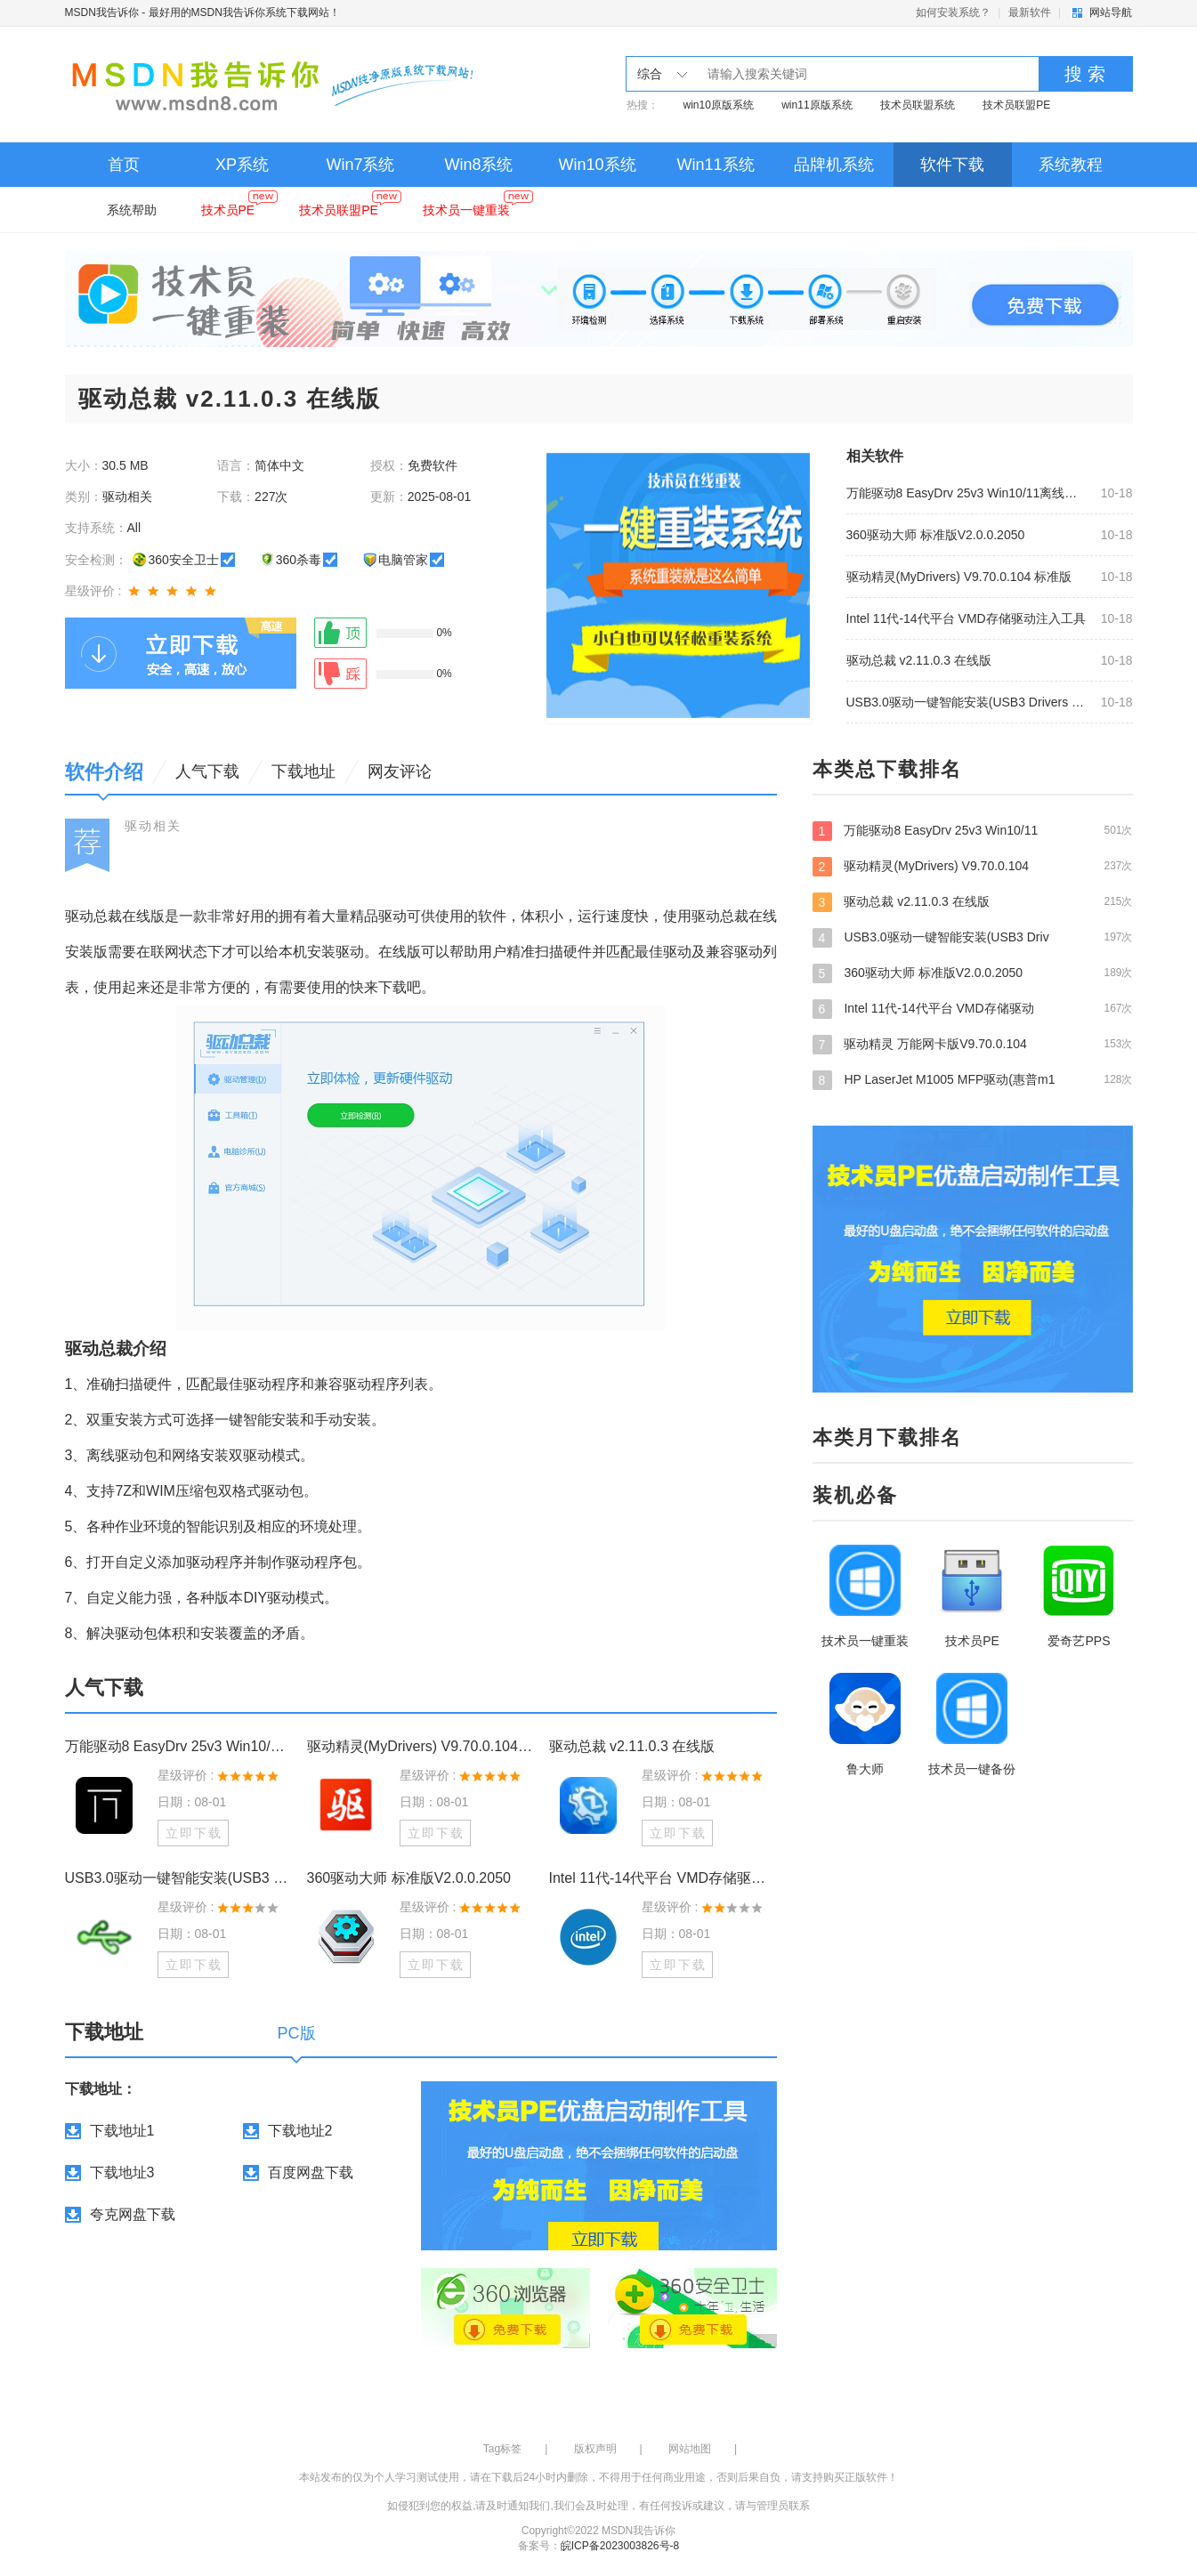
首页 (124, 165)
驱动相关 (153, 826)
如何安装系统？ (953, 12)
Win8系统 (478, 165)
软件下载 (952, 165)
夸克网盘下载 (132, 2214)
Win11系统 (715, 165)
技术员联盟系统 (917, 105)
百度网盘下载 (310, 2172)
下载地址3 (122, 2172)
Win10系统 (596, 165)
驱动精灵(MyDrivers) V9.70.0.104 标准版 (959, 576)
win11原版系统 (816, 105)
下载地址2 (300, 2130)
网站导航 (1110, 12)
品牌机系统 (834, 165)
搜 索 (1084, 74)
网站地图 (689, 2449)
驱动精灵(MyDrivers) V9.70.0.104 (973, 865)
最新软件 (1029, 12)
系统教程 (1071, 165)
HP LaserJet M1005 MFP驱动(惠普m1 (973, 1079)
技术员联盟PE (1016, 105)
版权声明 (595, 2449)
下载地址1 (122, 2130)
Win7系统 (360, 165)
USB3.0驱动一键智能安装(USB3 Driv (973, 937)
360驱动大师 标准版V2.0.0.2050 (935, 535)
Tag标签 (502, 2449)
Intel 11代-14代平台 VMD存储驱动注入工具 (966, 618)
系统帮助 (132, 210)
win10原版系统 (718, 105)
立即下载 (194, 1833)
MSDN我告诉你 (102, 12)
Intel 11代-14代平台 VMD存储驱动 (973, 1008)
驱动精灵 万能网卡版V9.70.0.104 (973, 1043)
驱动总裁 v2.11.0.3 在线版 (918, 660)
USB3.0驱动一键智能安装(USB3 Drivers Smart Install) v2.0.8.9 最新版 (968, 702)
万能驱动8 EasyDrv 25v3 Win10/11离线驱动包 (968, 493)
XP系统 (242, 165)
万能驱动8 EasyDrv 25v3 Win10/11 (973, 830)
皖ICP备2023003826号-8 (620, 2546)
